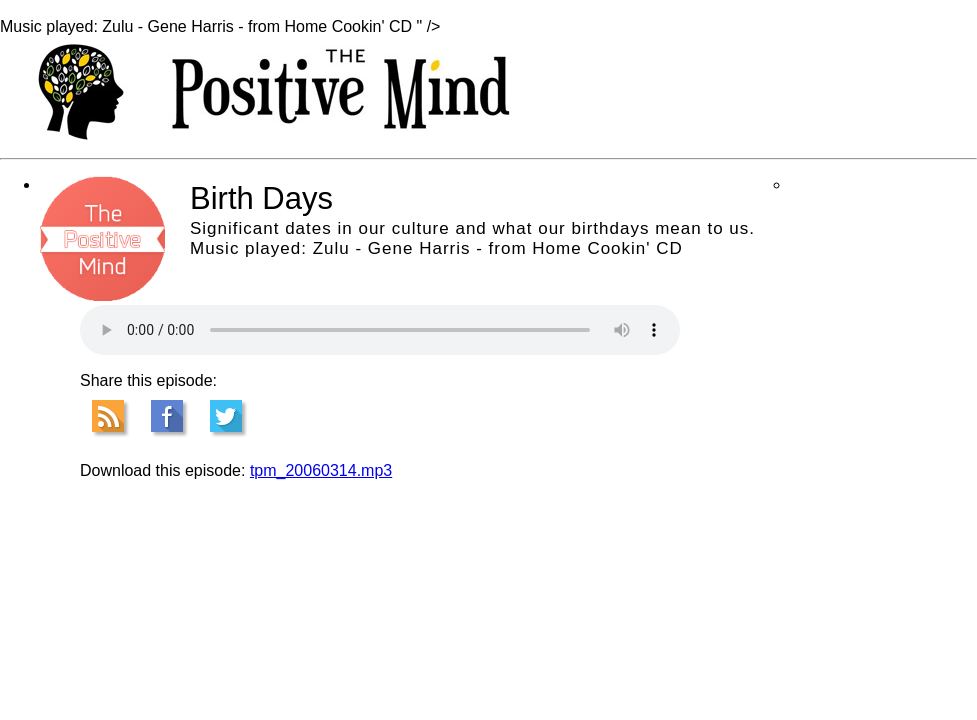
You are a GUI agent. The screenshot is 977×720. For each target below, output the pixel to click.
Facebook (167, 416)
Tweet (226, 416)
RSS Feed (108, 416)
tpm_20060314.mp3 (321, 470)
